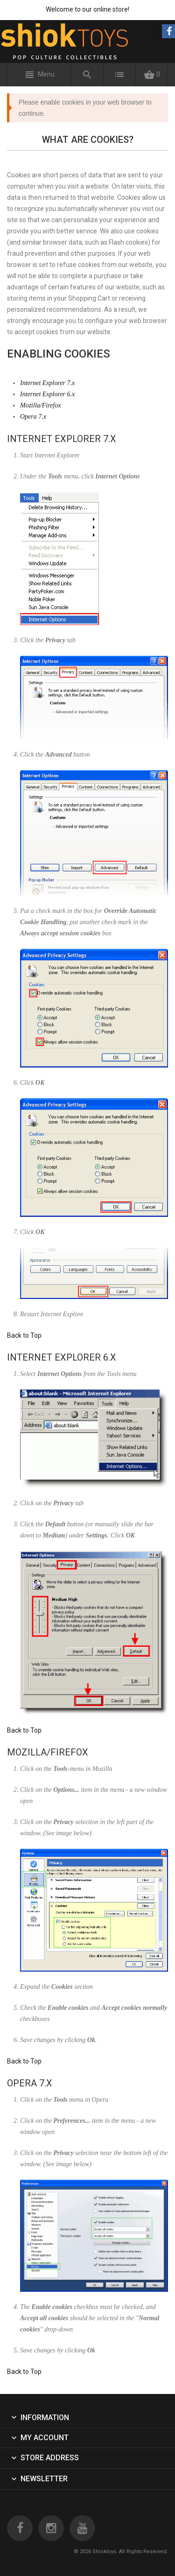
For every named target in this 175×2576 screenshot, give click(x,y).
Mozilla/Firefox (40, 405)
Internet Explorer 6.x (47, 394)
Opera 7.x (33, 416)
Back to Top (24, 1335)
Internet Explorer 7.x (47, 382)
